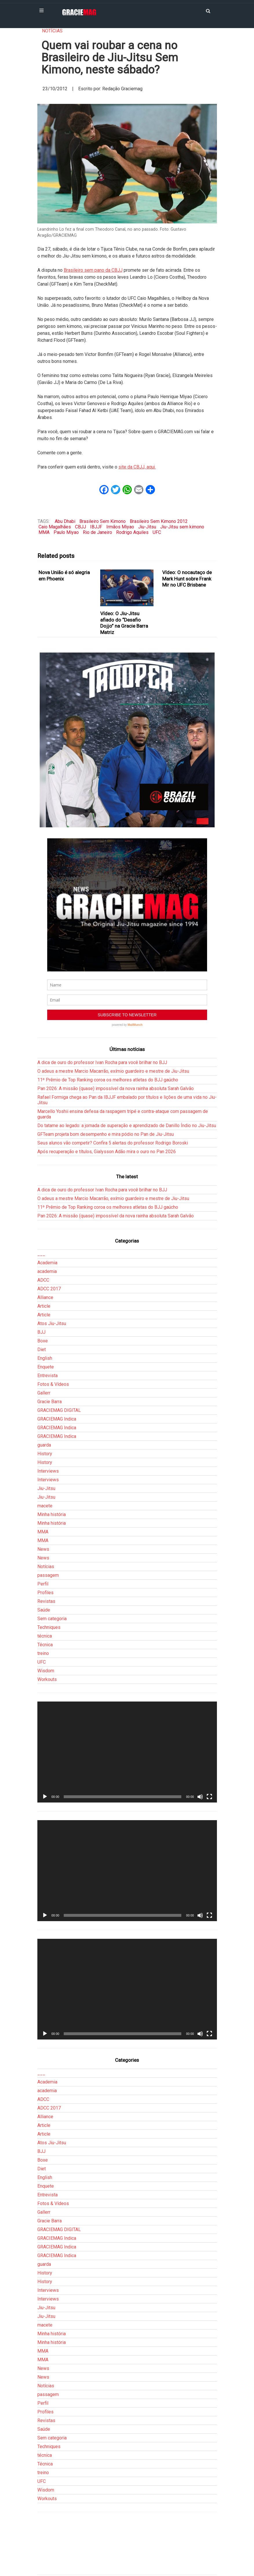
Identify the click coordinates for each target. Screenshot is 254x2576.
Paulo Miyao (66, 532)
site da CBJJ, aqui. (137, 467)
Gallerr (43, 1393)
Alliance (45, 1297)
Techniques (49, 1627)
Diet (41, 1349)
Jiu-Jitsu (147, 527)
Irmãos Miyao (120, 527)
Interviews (48, 1471)
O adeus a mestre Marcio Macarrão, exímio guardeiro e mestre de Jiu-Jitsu (113, 1071)
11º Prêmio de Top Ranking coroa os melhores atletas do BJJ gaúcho (107, 1080)
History (44, 1453)
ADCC (43, 1280)
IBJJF (96, 527)
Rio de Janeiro (97, 532)
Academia (47, 1262)
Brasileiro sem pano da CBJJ (93, 270)
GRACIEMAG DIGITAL (59, 1410)
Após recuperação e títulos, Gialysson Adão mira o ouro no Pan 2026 (106, 1151)
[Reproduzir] (45, 1797)
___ (41, 1254)
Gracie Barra (49, 1401)
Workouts (47, 1679)
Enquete (45, 1367)
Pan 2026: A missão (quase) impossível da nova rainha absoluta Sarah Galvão (115, 1088)
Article (43, 1306)
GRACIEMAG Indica (56, 1419)
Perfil (42, 1584)
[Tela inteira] (209, 1797)
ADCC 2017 (49, 1288)
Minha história (51, 1514)
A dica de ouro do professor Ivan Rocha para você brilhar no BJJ (102, 1062)
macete (44, 1506)
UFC (157, 532)
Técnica (45, 1644)
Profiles (45, 1592)
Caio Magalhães (55, 527)
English (44, 1358)
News (43, 1549)
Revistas (46, 1601)
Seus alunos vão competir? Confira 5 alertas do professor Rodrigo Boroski (112, 1143)
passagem (48, 1575)
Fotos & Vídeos (53, 1384)
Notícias (52, 31)
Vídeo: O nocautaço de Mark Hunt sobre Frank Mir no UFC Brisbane (187, 578)
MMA (44, 532)
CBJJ (80, 527)
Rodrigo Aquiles (132, 532)
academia (47, 1271)
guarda (44, 1445)
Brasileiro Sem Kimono (102, 521)
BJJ (41, 1332)
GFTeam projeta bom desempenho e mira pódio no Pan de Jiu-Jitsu (105, 1134)
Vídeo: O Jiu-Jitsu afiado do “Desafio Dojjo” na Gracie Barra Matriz (124, 623)
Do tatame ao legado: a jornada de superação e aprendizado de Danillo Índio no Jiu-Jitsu (126, 1125)
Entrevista (47, 1375)
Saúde (43, 1610)
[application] (127, 1752)
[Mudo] (200, 1797)
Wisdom (45, 1670)
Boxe (42, 1341)
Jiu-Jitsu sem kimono (182, 527)
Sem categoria (52, 1618)
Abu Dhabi (65, 521)
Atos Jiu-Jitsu (51, 1323)
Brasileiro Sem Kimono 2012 (159, 521)
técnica (44, 1636)
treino (43, 1653)
